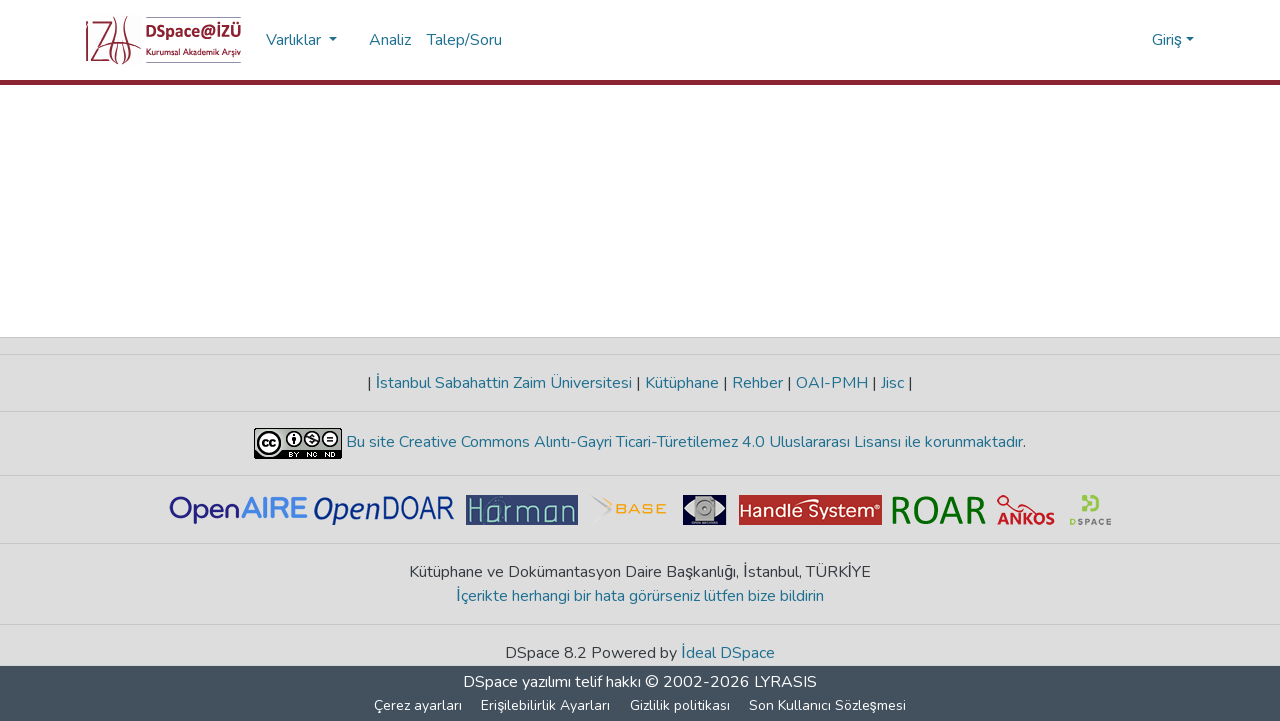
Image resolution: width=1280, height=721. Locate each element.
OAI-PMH (832, 383)
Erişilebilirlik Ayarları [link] (546, 705)
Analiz (390, 40)
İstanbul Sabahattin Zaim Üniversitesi (504, 383)
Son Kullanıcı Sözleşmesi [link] (827, 705)
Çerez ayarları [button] (419, 705)
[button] (163, 40)
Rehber (757, 383)
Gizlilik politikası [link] (680, 705)
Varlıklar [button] (295, 40)
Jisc (892, 383)
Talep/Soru (464, 40)
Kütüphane (682, 383)
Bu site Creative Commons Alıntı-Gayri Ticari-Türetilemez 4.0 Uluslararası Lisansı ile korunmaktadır (682, 442)
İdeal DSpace (728, 653)
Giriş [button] (1169, 40)
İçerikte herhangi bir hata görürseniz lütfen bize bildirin (640, 596)
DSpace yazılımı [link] (517, 682)
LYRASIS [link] (785, 682)
